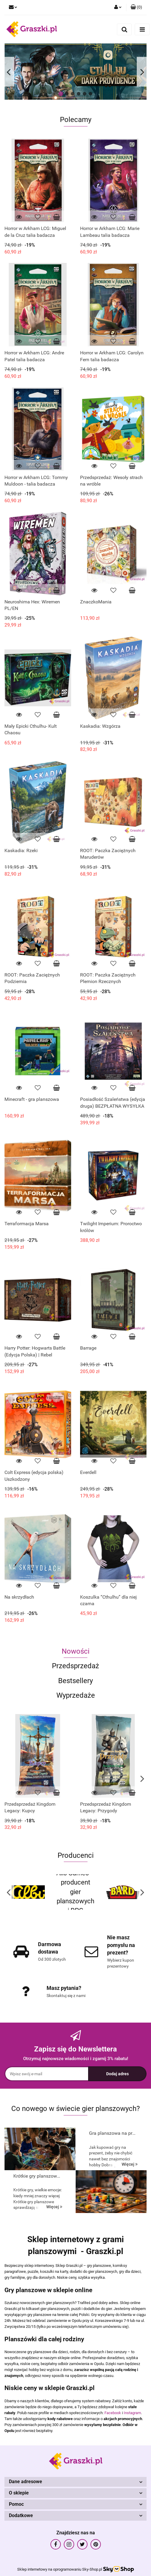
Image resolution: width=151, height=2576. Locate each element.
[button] (136, 7)
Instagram (132, 2413)
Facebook (112, 2413)
